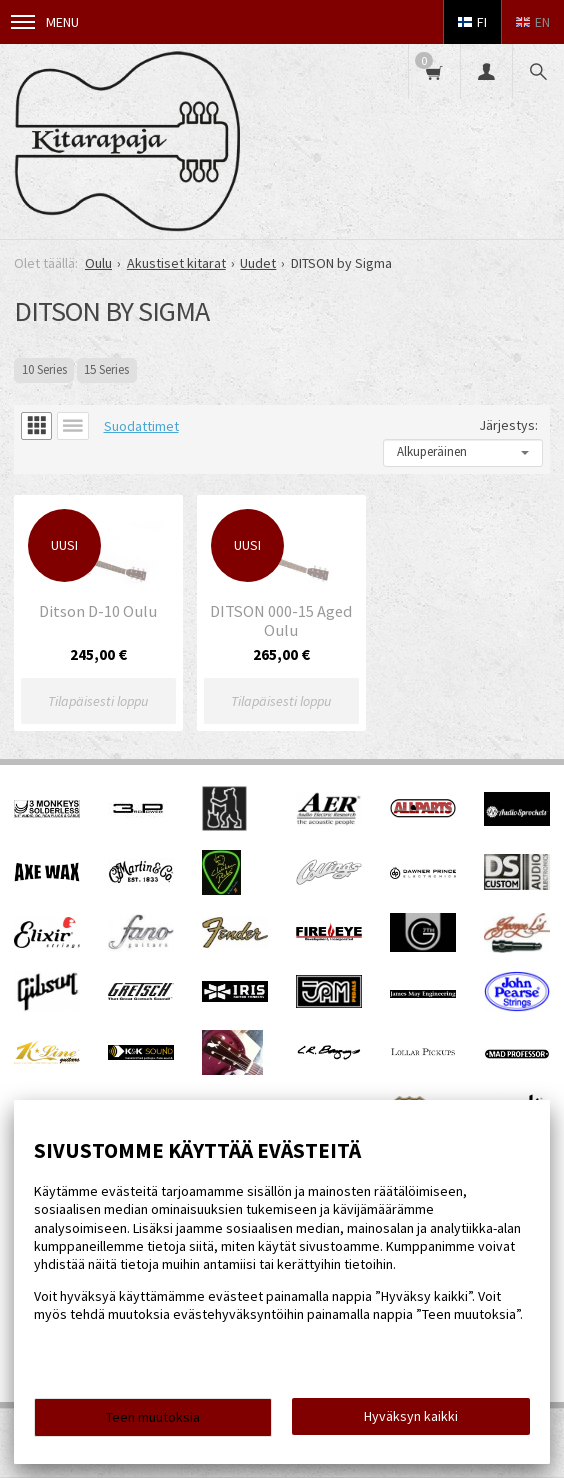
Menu (45, 22)
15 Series (106, 369)
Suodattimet (141, 426)
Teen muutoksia (153, 1417)
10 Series (44, 369)
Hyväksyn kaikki (411, 1416)
